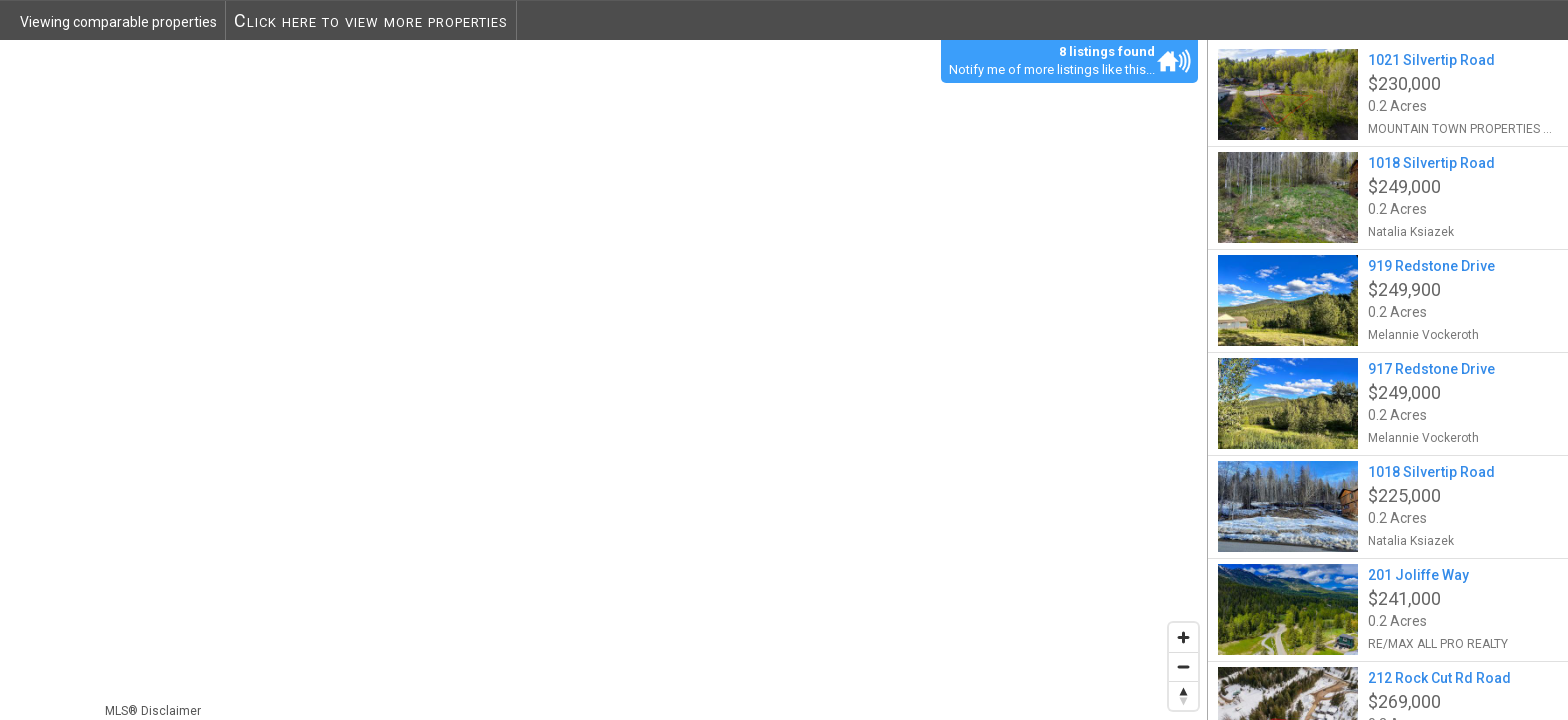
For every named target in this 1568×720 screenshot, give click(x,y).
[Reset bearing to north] (1183, 695)
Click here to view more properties (371, 20)
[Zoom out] (1183, 666)
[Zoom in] (1183, 637)
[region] (604, 379)
